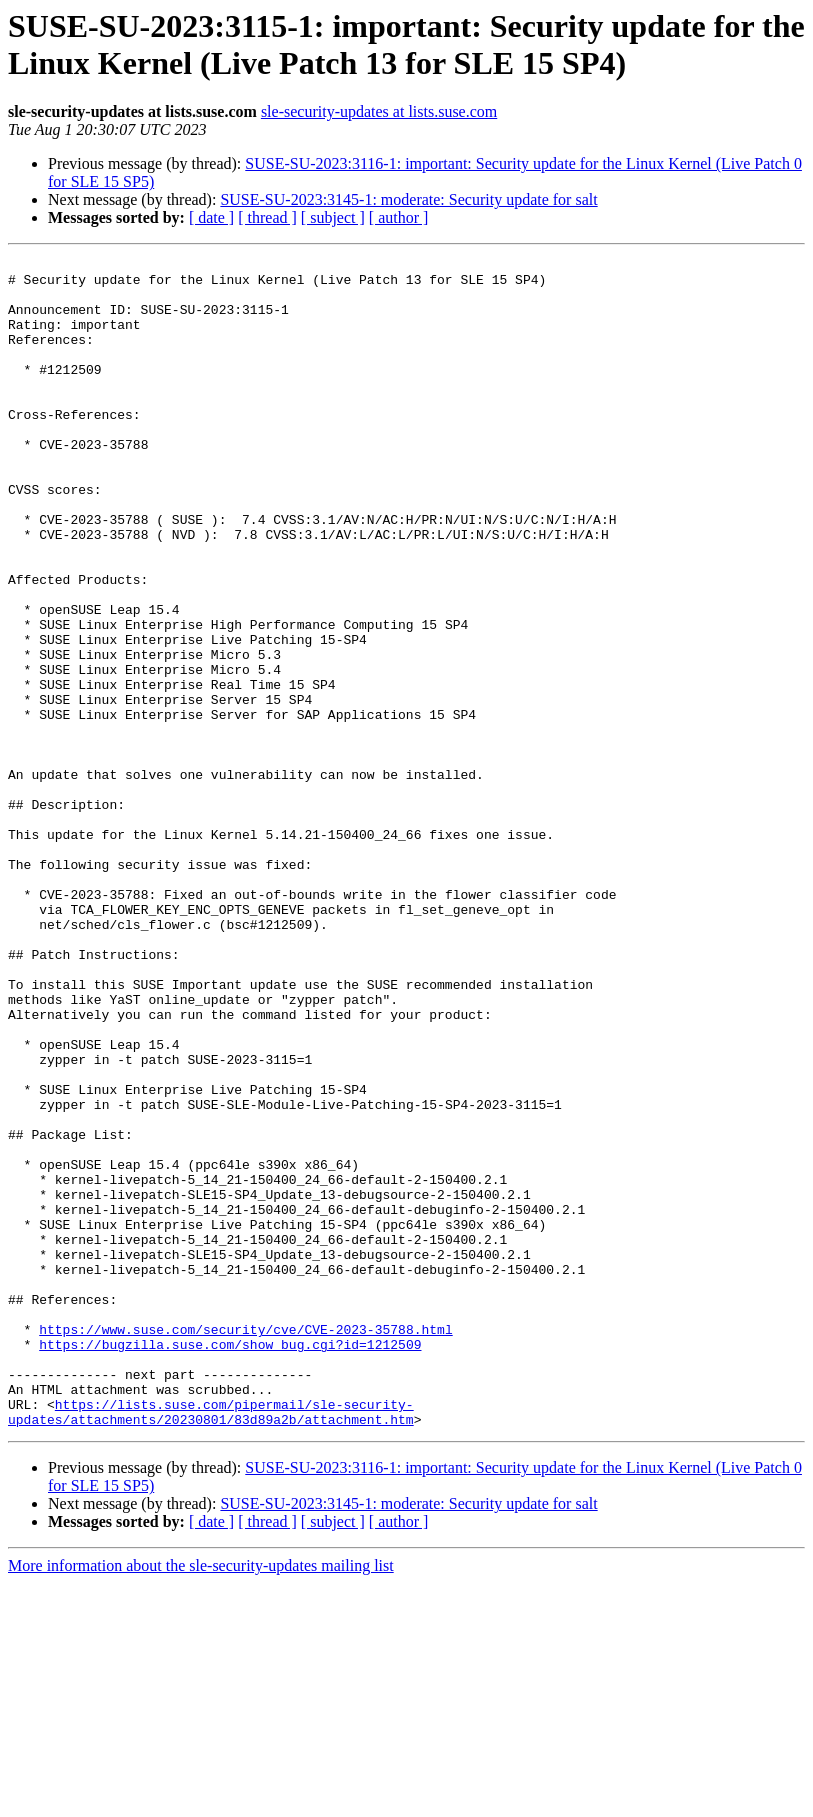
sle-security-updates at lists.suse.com (379, 111)
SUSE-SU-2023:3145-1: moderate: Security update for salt (408, 199)
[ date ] (211, 217)
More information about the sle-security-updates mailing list (201, 1799)
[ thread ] (267, 217)
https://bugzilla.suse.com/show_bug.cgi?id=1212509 (230, 1563)
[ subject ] (333, 217)
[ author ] (399, 217)
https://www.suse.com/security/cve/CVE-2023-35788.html (245, 1545)
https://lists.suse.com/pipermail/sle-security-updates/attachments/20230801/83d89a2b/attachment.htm (211, 1644)
